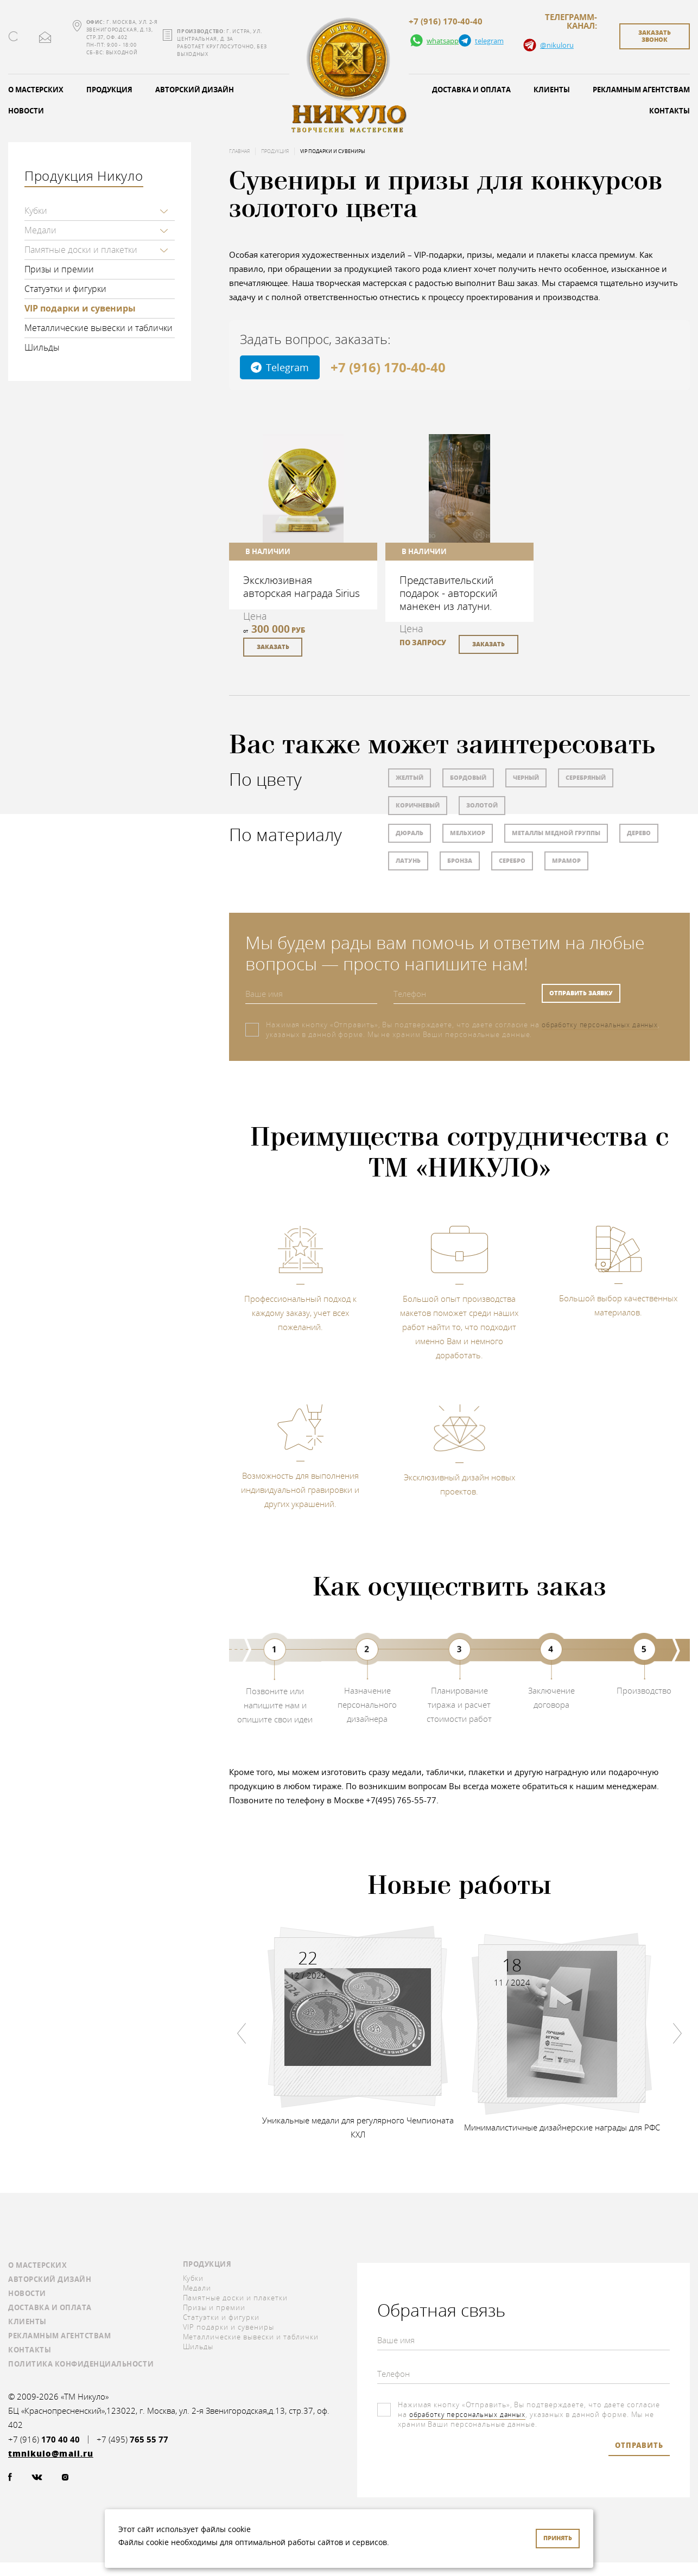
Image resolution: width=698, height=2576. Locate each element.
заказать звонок (654, 35)
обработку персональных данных (604, 1024)
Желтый (409, 777)
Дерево (639, 833)
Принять (557, 2538)
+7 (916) (44, 2439)
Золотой (482, 805)
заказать (273, 647)
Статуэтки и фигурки (65, 289)
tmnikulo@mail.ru (45, 37)
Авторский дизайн (194, 89)
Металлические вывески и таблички (98, 328)
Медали (40, 230)
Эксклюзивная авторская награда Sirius (301, 586)
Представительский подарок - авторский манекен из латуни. (448, 593)
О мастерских (37, 2265)
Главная (239, 151)
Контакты (29, 2350)
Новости (27, 2293)
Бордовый (468, 777)
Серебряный (586, 777)
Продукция (109, 89)
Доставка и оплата (471, 89)
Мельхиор (467, 833)
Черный (526, 777)
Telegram (280, 367)
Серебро (512, 860)
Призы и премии (59, 269)
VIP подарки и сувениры (80, 308)
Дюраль (409, 833)
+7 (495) (132, 2439)
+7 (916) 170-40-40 (446, 21)
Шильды (42, 347)
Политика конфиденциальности (81, 2364)
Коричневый (418, 805)
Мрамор (566, 860)
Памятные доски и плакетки (80, 250)
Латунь (408, 860)
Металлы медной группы (556, 833)
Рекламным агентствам (59, 2335)
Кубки (35, 211)
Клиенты (552, 89)
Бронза (459, 860)
